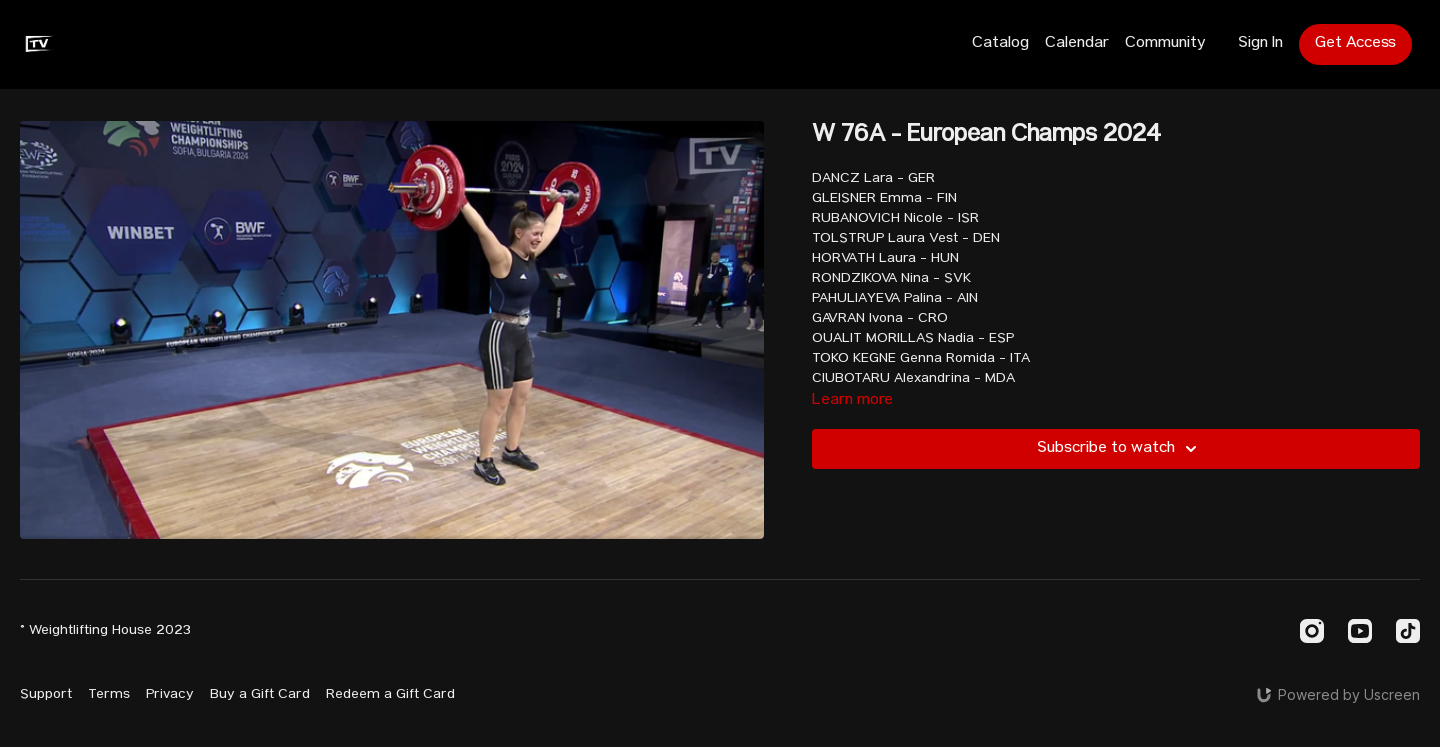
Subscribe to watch (1120, 449)
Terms (109, 695)
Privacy (170, 695)
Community (1165, 44)
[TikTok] (1408, 631)
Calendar (1077, 44)
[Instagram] (1312, 631)
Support (46, 695)
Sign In (1260, 44)
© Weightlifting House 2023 (105, 631)
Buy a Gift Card (260, 695)
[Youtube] (1360, 631)
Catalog (1000, 44)
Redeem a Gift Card (390, 695)
